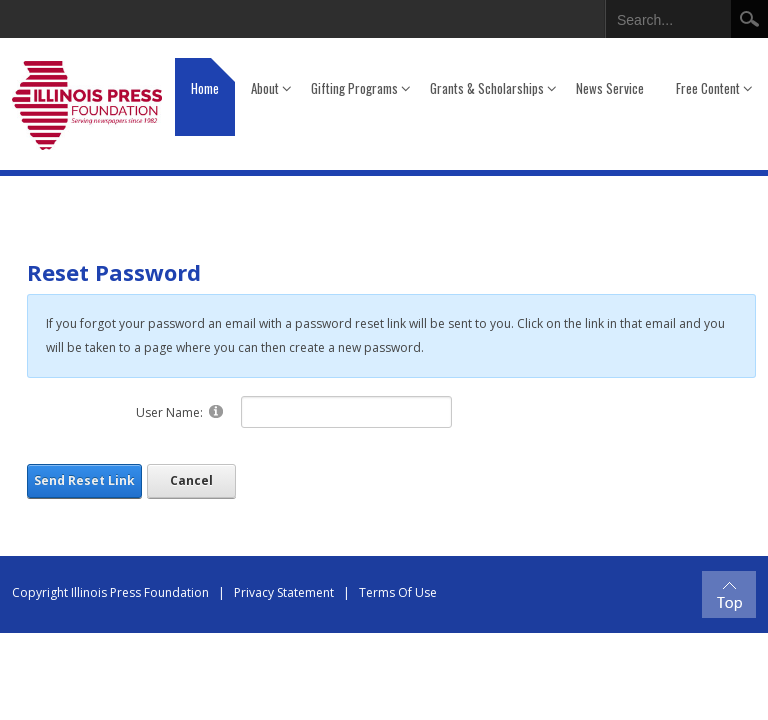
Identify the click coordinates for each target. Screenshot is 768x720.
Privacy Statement (284, 592)
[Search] (667, 16)
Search (749, 19)
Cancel (191, 480)
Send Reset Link (84, 480)
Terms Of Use (398, 592)
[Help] (216, 410)
